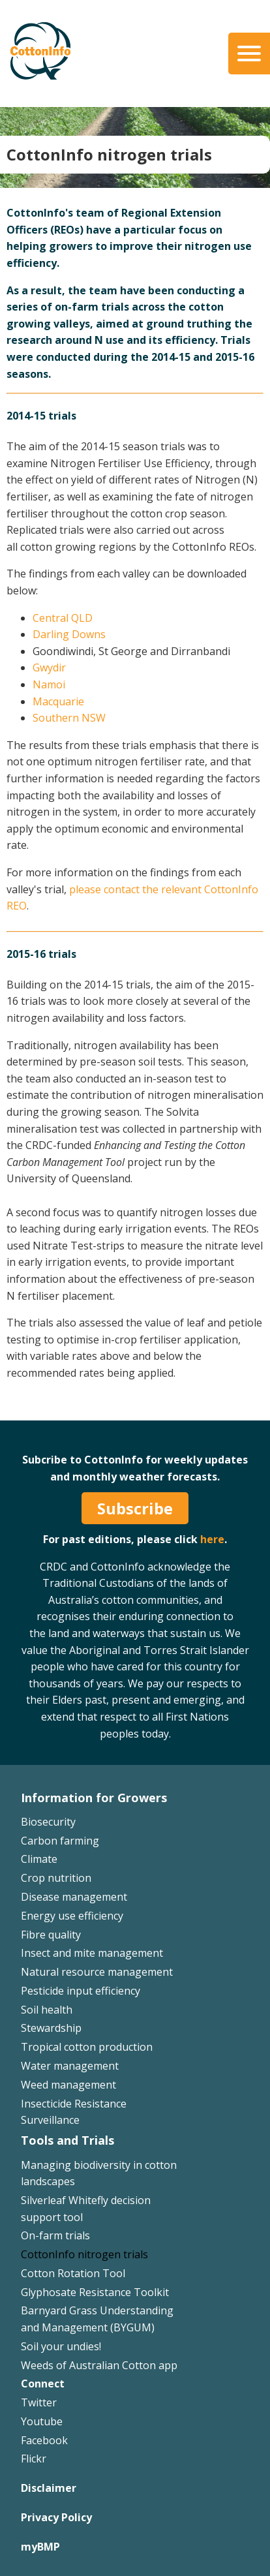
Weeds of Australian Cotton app (99, 2365)
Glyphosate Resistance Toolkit (95, 2292)
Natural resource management (97, 1972)
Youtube (42, 2421)
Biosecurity (48, 1822)
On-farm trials (55, 2235)
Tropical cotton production (87, 2047)
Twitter (39, 2402)
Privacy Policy (56, 2517)
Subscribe (135, 1508)
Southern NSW (69, 718)
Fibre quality (51, 1934)
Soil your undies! (61, 2346)
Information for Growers (94, 1797)
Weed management (68, 2085)
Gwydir (49, 667)
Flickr (33, 2458)
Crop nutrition (56, 1878)
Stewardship (51, 2028)
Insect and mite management (92, 1953)
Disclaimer (48, 2488)
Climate (39, 1859)
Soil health (46, 2009)
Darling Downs (69, 634)
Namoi (49, 684)
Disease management (74, 1897)
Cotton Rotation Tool (73, 2273)
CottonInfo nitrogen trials (84, 2254)
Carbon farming (60, 1840)
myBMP (40, 2546)
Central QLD (63, 618)
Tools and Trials (67, 2140)
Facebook (44, 2440)
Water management (70, 2066)
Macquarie (58, 701)
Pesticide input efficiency (80, 1991)
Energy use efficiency (72, 1916)
